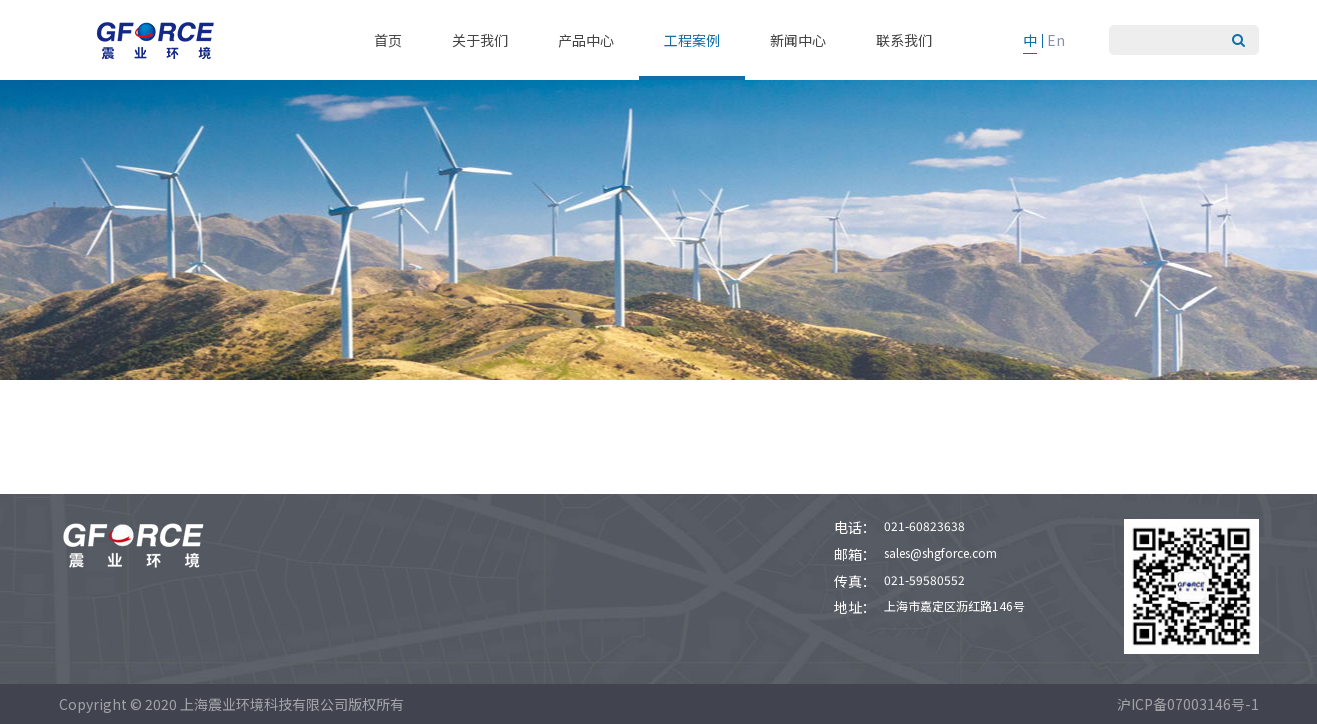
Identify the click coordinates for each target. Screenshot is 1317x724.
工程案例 (692, 40)
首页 (388, 40)
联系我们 (904, 40)
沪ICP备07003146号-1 (1188, 704)
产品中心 (586, 40)
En (1056, 40)
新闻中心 (798, 40)
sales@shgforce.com (940, 552)
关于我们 (480, 40)
